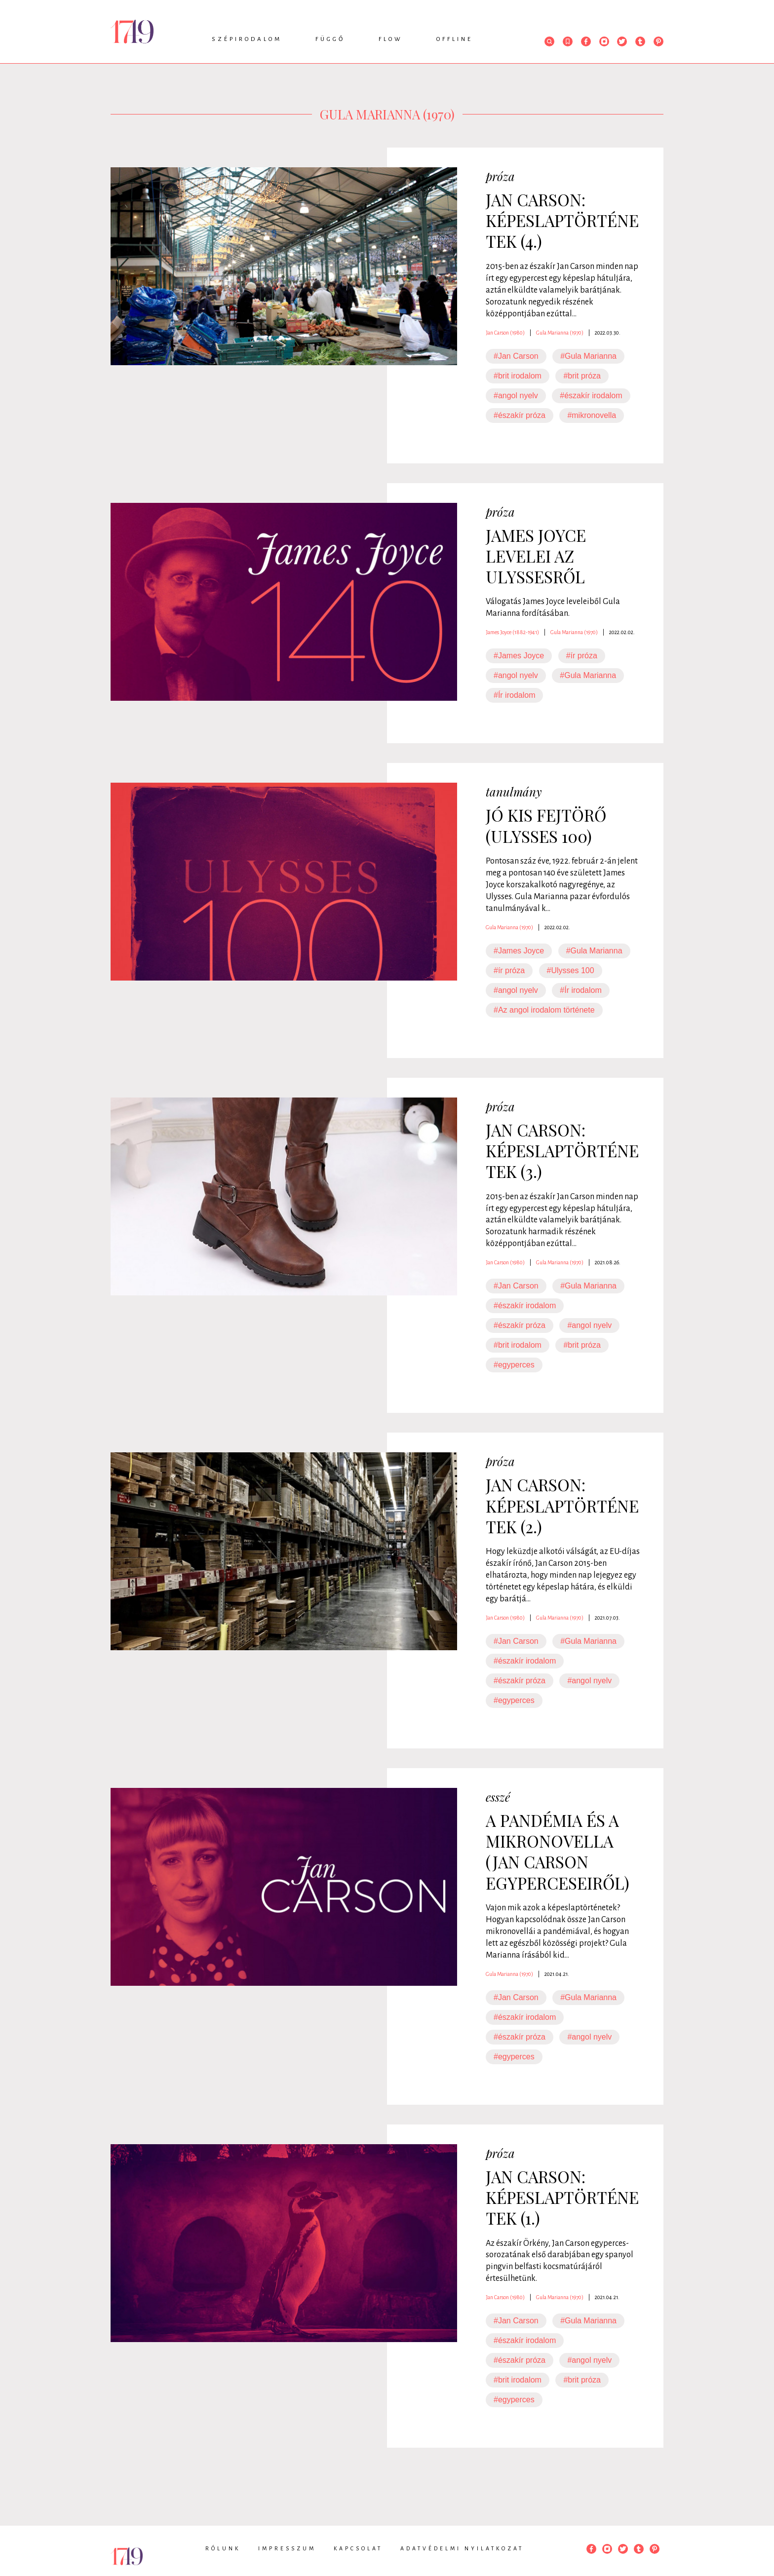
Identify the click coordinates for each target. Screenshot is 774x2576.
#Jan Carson (516, 356)
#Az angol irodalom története (544, 1010)
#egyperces (514, 1365)
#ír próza (581, 655)
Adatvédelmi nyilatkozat (462, 2548)
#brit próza (582, 376)
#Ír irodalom (514, 695)
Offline (454, 39)
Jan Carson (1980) (505, 333)
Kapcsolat (358, 2548)
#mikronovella (591, 415)
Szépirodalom (247, 39)
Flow (391, 39)
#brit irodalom (518, 376)
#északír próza (519, 415)
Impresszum (287, 2548)
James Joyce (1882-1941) (512, 632)
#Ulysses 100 (570, 970)
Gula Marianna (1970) (559, 333)
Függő (330, 39)
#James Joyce (519, 655)
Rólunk (222, 2548)
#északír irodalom (591, 395)
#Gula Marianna (588, 356)
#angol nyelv (516, 395)
